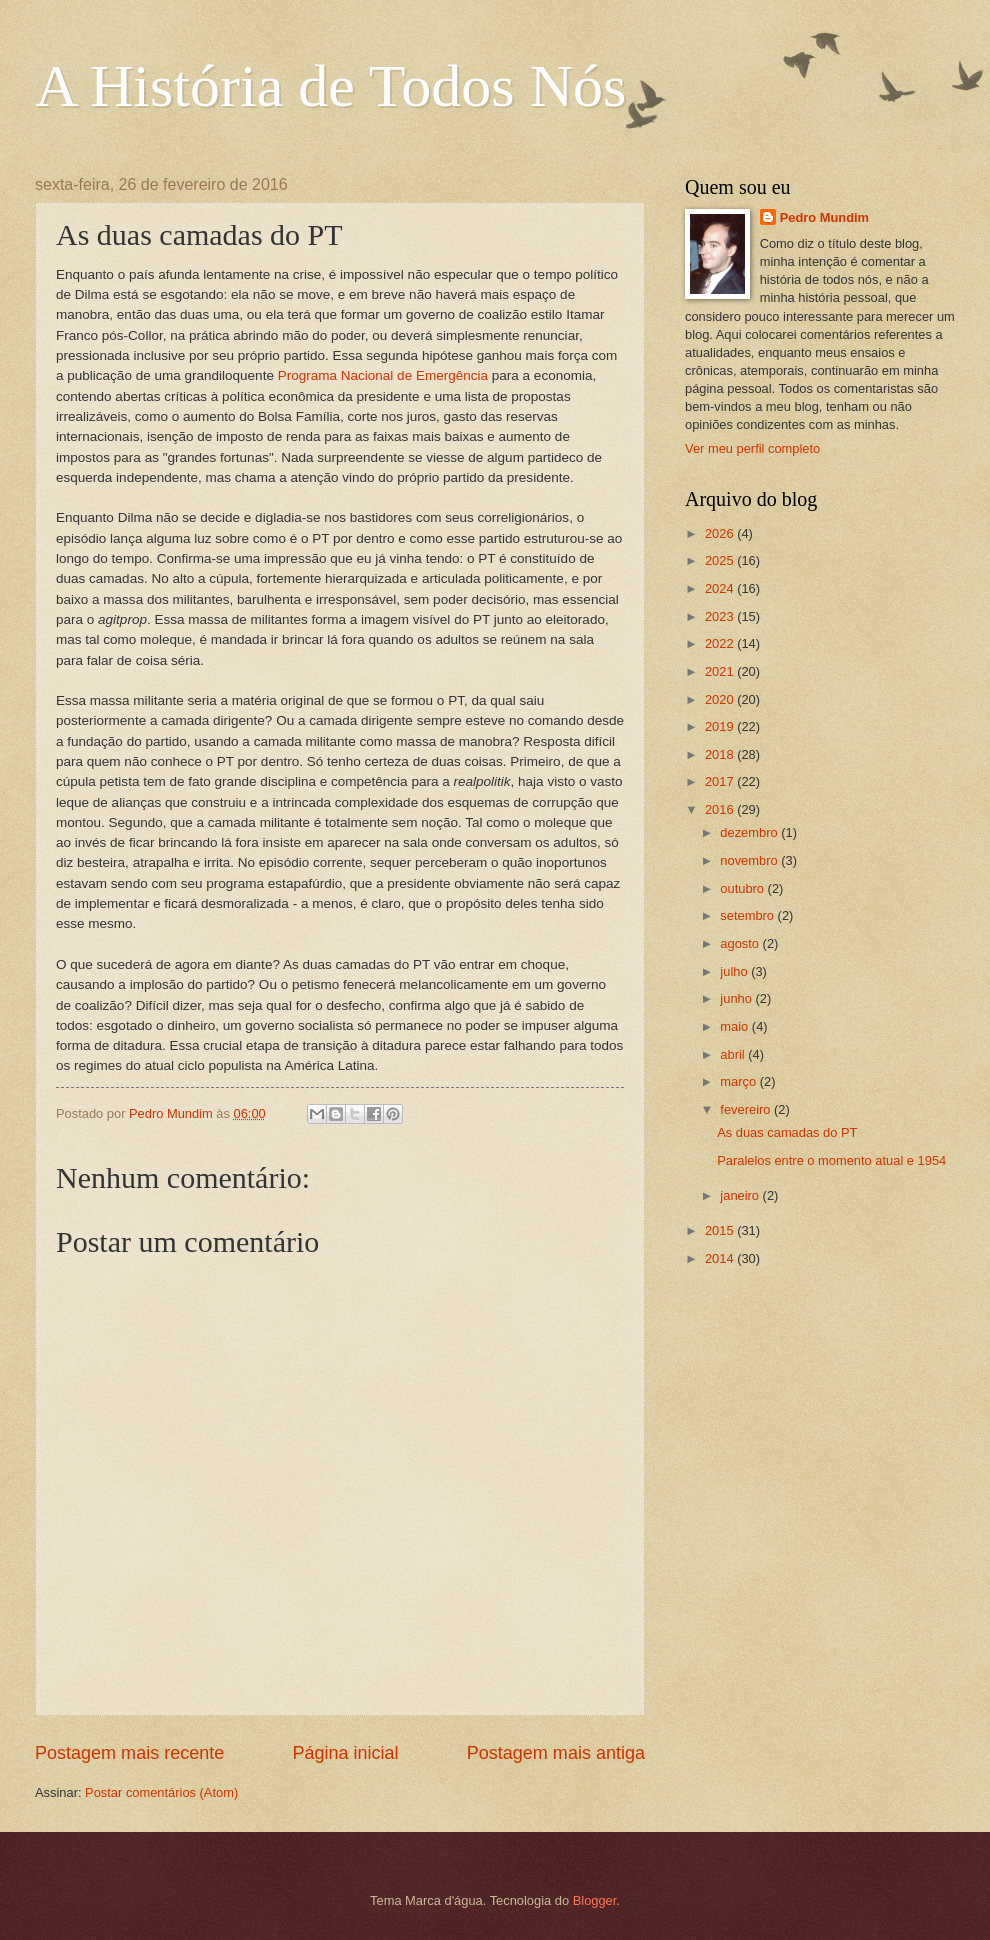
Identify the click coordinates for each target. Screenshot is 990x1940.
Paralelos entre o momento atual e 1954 (831, 1160)
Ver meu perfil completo (752, 448)
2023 (721, 616)
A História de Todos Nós (330, 86)
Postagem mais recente (129, 1753)
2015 (721, 1230)
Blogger (595, 1900)
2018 (721, 754)
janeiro (741, 1195)
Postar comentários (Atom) (161, 1792)
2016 (721, 809)
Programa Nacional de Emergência (383, 375)
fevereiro (747, 1109)
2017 (721, 781)
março (739, 1081)
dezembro (750, 832)
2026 (721, 533)
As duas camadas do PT (787, 1132)
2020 (721, 699)
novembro (750, 860)
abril (734, 1054)
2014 (721, 1258)
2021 (721, 671)
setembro (748, 915)
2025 (721, 560)
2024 (721, 588)
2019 (721, 726)
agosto (741, 943)
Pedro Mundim (824, 217)
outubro (743, 888)
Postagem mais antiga (556, 1753)
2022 (721, 643)
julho (735, 971)
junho (737, 998)
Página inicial (345, 1753)
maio (735, 1026)
